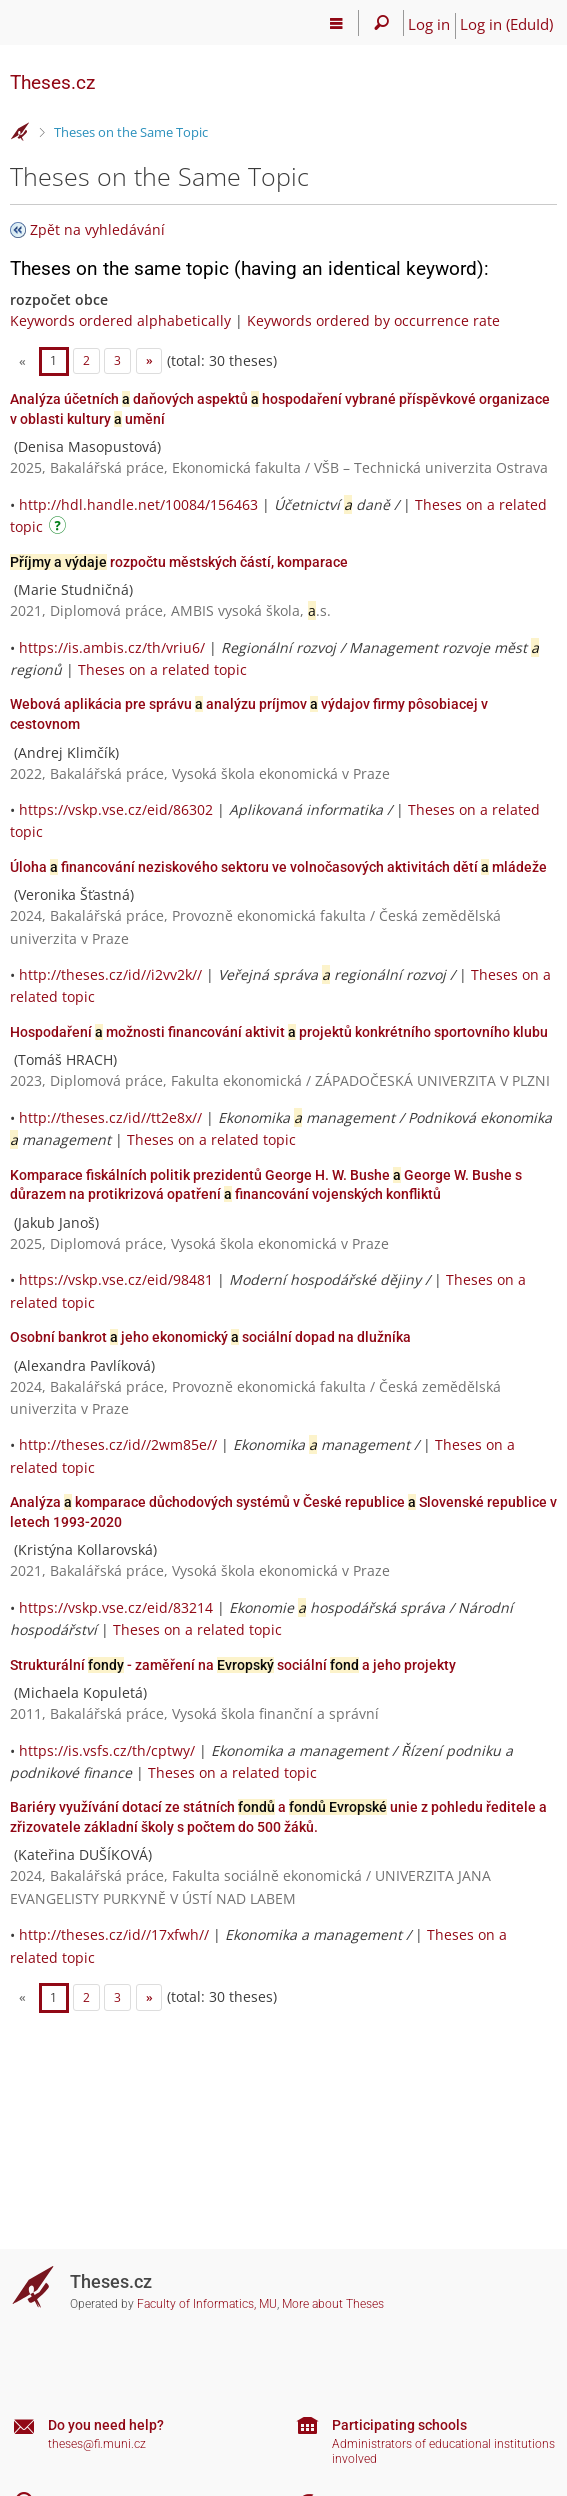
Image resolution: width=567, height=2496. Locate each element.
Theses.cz (52, 82)
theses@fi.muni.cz (97, 2444)
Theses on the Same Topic (131, 132)
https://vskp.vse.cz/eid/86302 (116, 809)
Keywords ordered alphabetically (120, 320)
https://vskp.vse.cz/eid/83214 (116, 1607)
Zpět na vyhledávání (97, 229)
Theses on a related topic (162, 669)
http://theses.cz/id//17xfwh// (114, 1934)
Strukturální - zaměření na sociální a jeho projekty (233, 1665)
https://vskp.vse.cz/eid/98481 (116, 1279)
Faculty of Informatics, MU (207, 2304)
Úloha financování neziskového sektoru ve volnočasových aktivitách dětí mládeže (278, 867)
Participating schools (399, 2425)
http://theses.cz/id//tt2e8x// (110, 1117)
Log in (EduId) (506, 24)
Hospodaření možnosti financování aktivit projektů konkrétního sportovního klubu (279, 1032)
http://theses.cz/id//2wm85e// (118, 1444)
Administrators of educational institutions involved (443, 2451)
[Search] (381, 23)
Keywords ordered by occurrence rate (373, 320)
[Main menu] (336, 23)
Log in (429, 24)
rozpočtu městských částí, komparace (179, 562)
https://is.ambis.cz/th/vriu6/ (112, 647)
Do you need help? (106, 2425)
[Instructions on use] (60, 528)
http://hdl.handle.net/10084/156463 (138, 504)
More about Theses (333, 2304)
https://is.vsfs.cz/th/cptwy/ (107, 1750)
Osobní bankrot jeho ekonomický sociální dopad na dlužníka (210, 1337)
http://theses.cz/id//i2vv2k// (110, 974)
